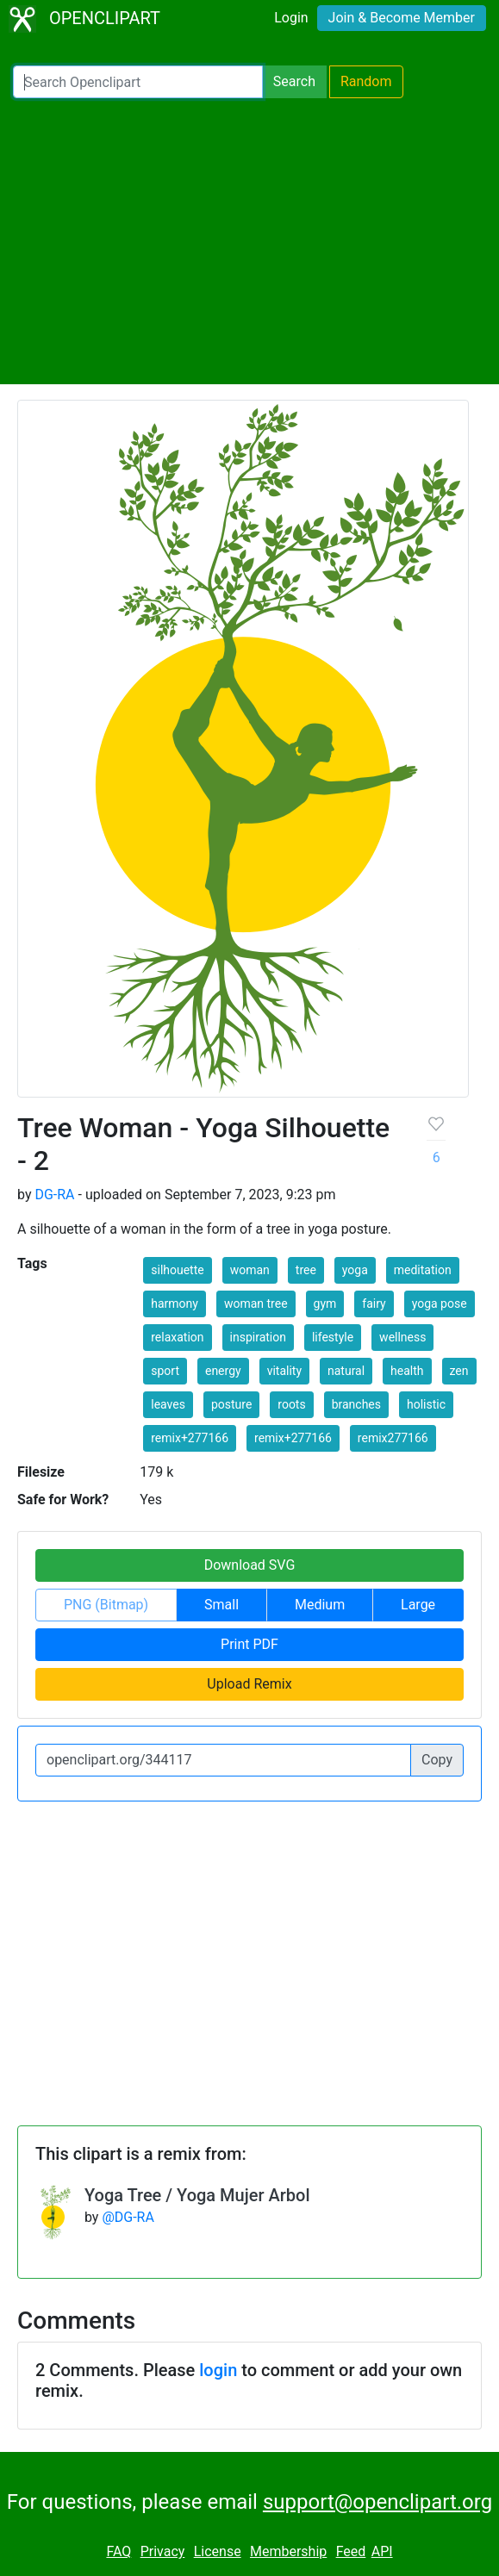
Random (366, 81)
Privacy (162, 2551)
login (218, 2370)
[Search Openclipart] (138, 81)
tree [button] (306, 1270)
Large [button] (418, 1604)
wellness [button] (402, 1337)
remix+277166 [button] (189, 1438)
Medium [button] (320, 1604)
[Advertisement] (249, 241)
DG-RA (54, 1194)
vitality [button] (284, 1371)
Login (291, 17)
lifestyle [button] (332, 1337)
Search (294, 81)
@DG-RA (127, 2217)
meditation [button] (423, 1270)
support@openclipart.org (377, 2502)
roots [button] (291, 1404)
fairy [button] (373, 1303)
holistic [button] (426, 1404)
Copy (436, 1760)
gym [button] (325, 1303)
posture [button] (231, 1404)
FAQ (118, 2551)
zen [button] (459, 1371)
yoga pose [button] (439, 1303)
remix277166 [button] (393, 1438)
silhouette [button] (177, 1270)
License (217, 2551)
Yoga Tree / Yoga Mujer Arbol (197, 2195)
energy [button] (223, 1371)
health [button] (406, 1371)
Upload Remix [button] (249, 1684)
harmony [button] (174, 1303)
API (382, 2551)
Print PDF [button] (249, 1644)
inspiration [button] (258, 1337)
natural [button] (346, 1371)
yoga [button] (355, 1270)
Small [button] (221, 1604)
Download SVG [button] (250, 1565)
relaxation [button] (177, 1337)
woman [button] (250, 1270)
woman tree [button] (256, 1303)
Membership (288, 2551)
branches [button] (356, 1404)
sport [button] (165, 1371)
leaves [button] (168, 1404)
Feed (351, 2551)
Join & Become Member (401, 17)
